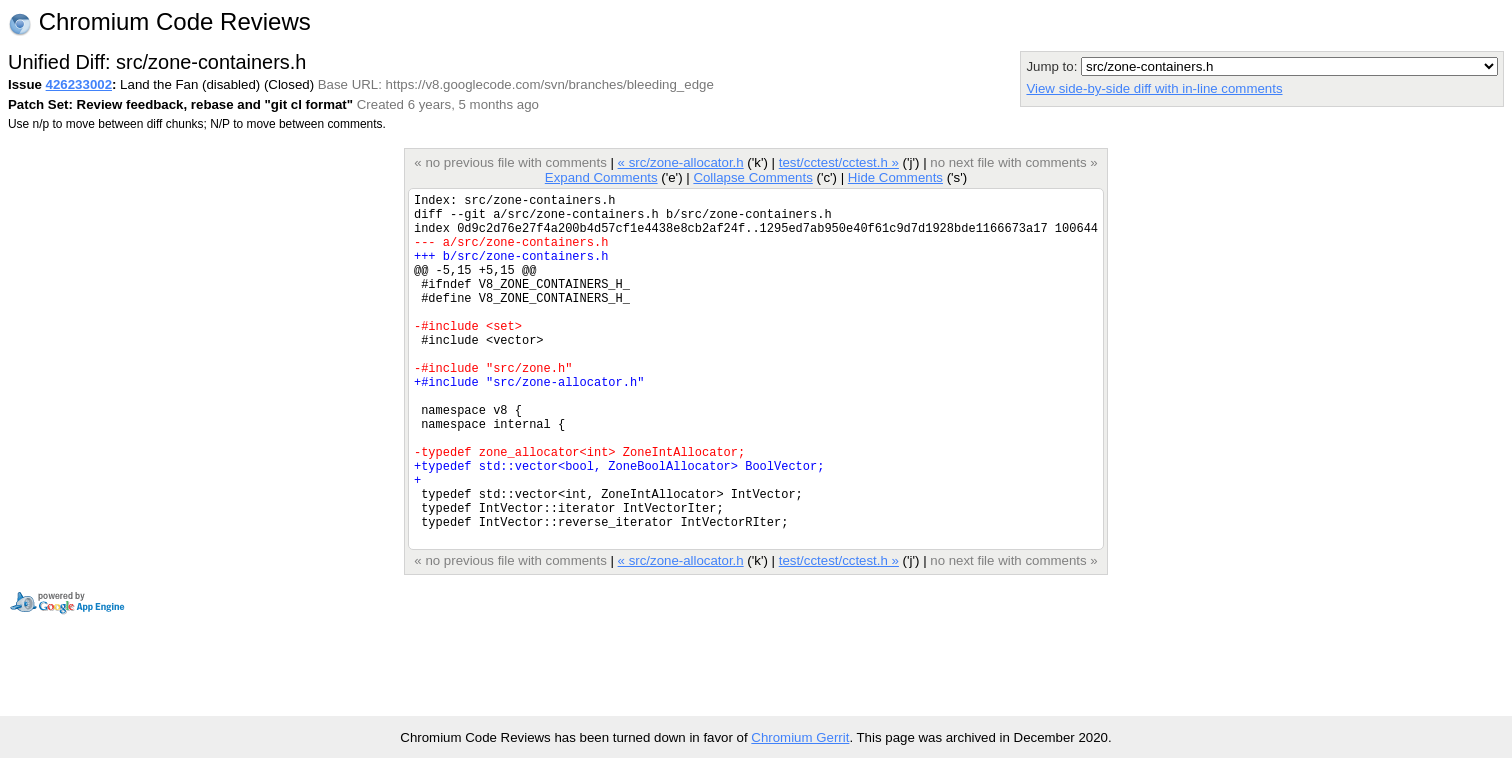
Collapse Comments (752, 177)
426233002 (79, 84)
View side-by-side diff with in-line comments (1154, 88)
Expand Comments (601, 177)
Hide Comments (895, 177)
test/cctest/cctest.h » (839, 162)
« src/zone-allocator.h (681, 162)
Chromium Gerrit (800, 737)
